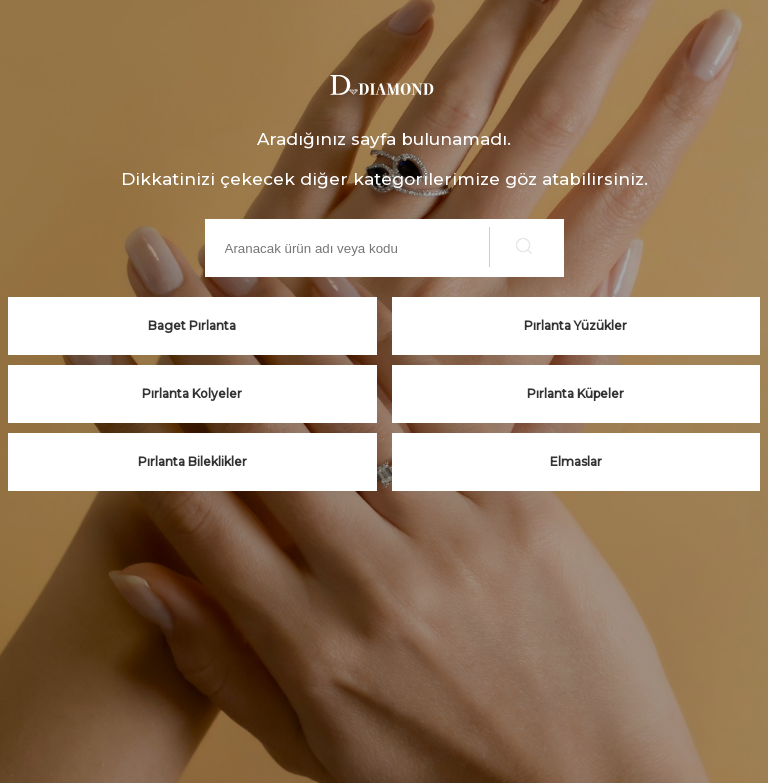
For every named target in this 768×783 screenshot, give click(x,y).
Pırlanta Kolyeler (192, 393)
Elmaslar (576, 461)
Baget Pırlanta (192, 325)
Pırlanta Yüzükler (575, 325)
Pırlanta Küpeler (575, 393)
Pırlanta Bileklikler (192, 461)
